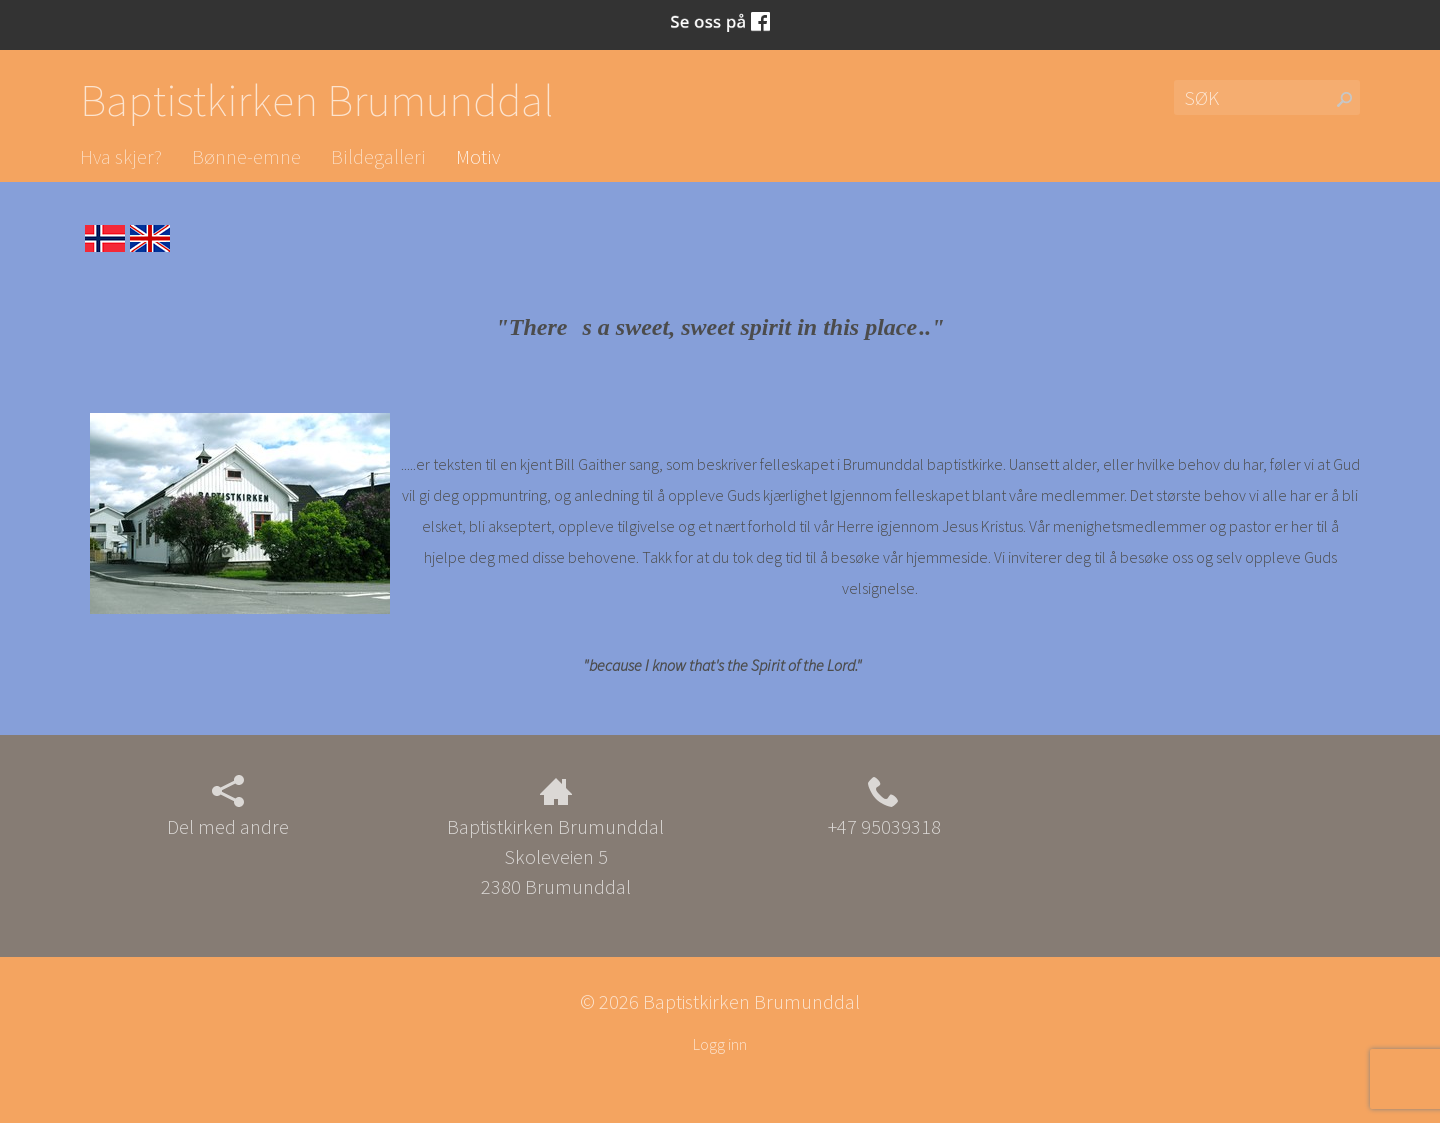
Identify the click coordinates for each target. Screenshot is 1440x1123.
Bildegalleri (378, 156)
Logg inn (720, 1044)
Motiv (478, 156)
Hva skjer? (121, 156)
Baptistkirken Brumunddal (317, 100)
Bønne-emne (246, 156)
